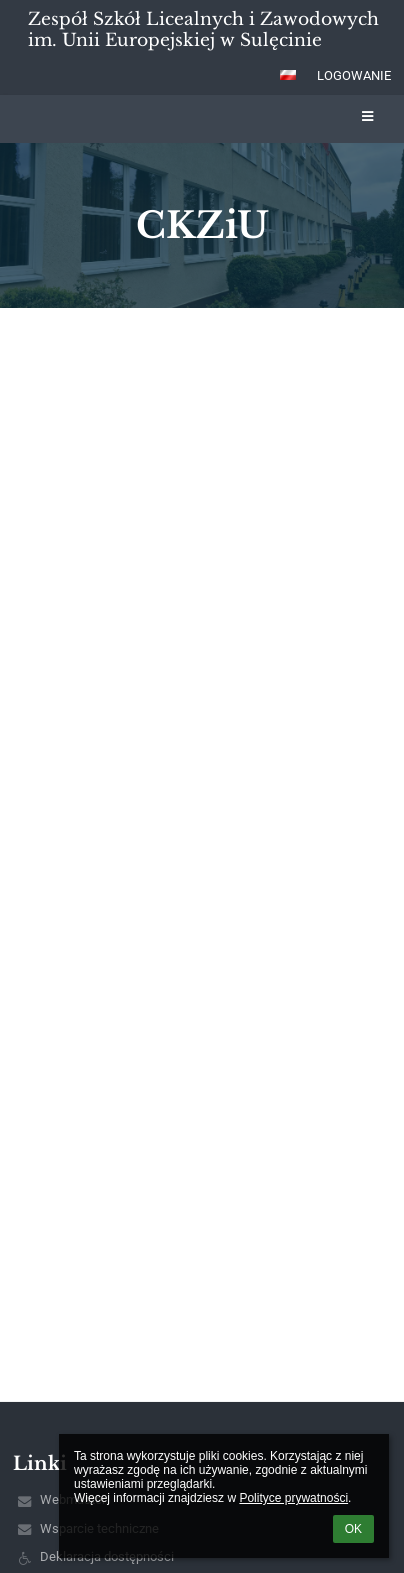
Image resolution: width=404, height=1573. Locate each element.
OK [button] (353, 1529)
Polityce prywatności (293, 1498)
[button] (288, 75)
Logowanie (354, 75)
